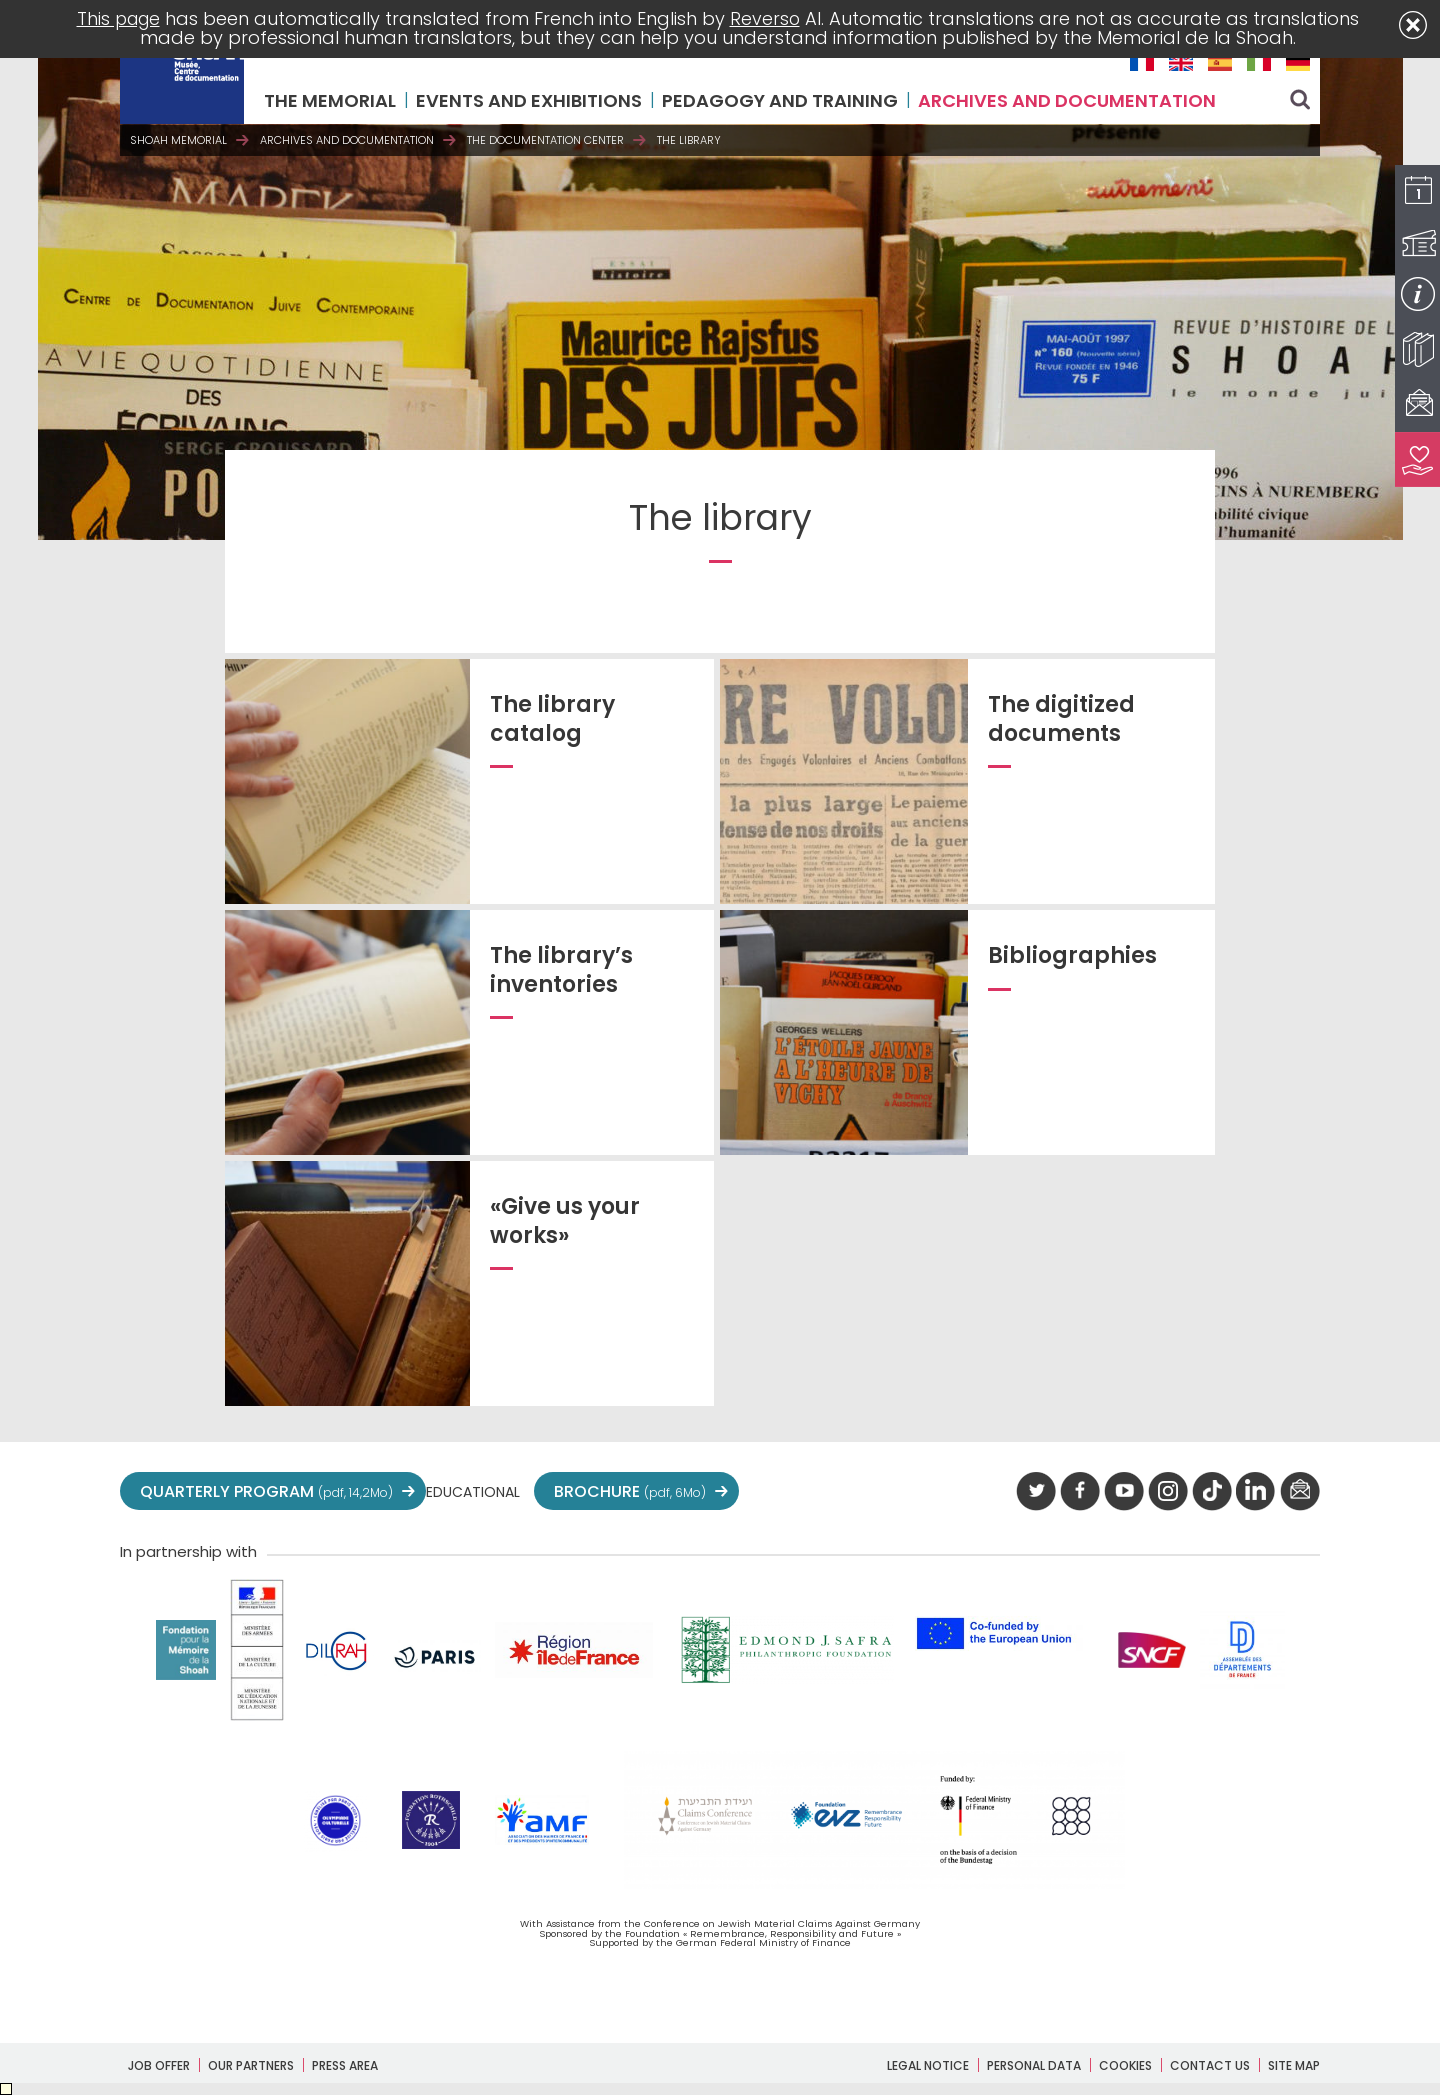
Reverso (767, 18)
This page (118, 18)
